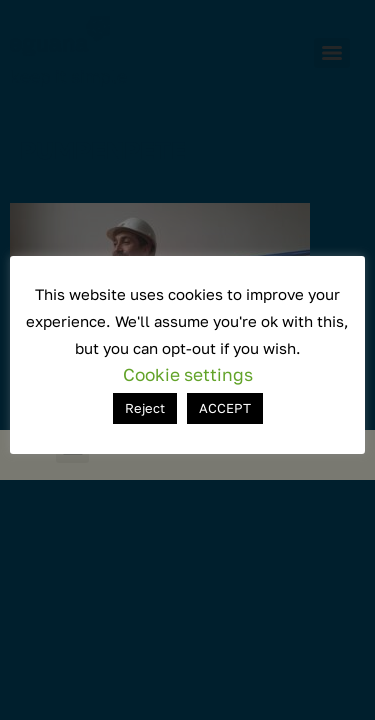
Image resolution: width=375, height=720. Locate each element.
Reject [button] (145, 408)
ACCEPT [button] (225, 408)
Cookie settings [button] (188, 374)
